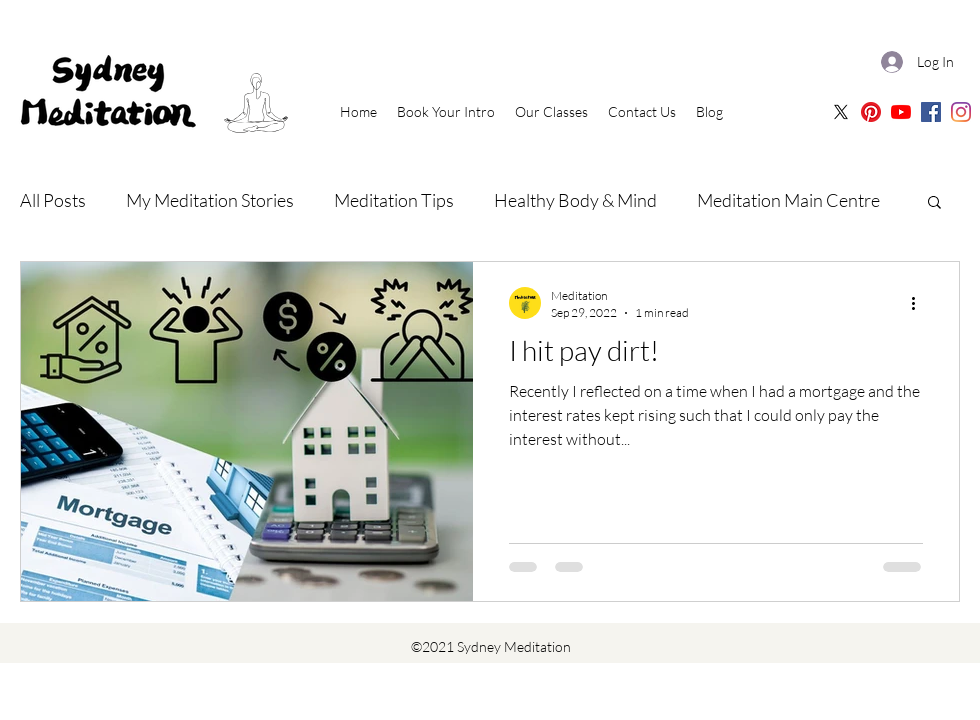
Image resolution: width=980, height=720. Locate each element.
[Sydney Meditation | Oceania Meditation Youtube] (901, 112)
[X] (841, 112)
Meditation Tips (394, 200)
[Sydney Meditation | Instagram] (961, 112)
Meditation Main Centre (788, 200)
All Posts (53, 200)
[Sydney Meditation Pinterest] (871, 112)
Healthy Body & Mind (575, 200)
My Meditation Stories (210, 200)
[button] (934, 203)
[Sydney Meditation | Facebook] (931, 112)
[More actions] (920, 303)
